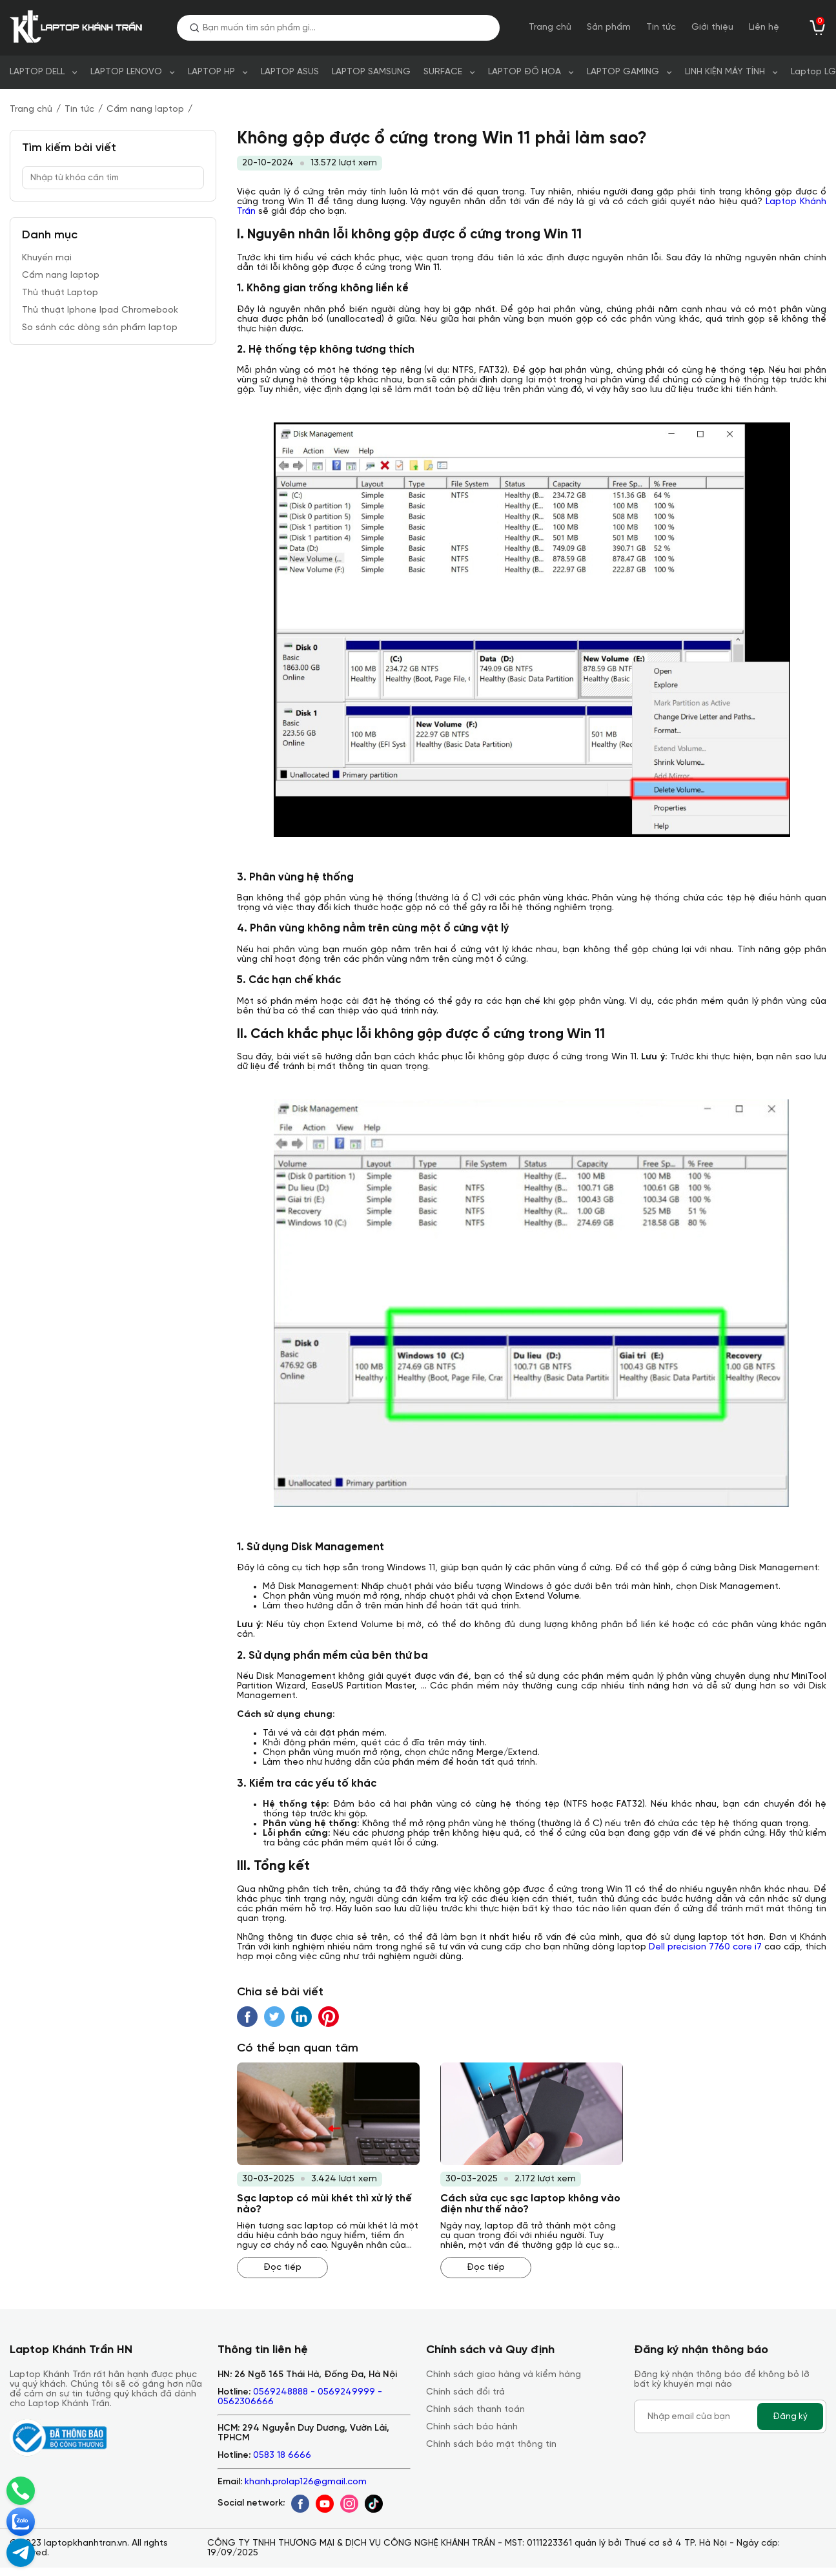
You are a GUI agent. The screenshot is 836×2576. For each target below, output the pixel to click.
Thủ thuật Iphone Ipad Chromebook (100, 310)
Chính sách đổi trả (465, 2392)
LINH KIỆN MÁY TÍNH (725, 72)
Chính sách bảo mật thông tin (491, 2444)
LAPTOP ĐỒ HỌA (524, 72)
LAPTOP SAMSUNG (371, 72)
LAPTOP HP (211, 72)
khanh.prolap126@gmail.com (306, 2482)
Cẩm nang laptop (145, 109)
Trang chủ (550, 27)
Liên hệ (764, 27)
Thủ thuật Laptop (60, 293)
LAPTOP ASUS (290, 72)
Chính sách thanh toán (475, 2410)
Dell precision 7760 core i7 (705, 1947)
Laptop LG (813, 72)
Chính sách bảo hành (472, 2427)
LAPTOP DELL (37, 72)
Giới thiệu (712, 27)
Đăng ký (790, 2416)
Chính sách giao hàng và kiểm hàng (503, 2375)
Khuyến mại (47, 258)
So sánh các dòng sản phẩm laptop (100, 328)
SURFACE (442, 72)
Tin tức (661, 27)
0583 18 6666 (282, 2455)
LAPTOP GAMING (623, 72)
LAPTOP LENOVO (126, 72)
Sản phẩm (609, 27)
